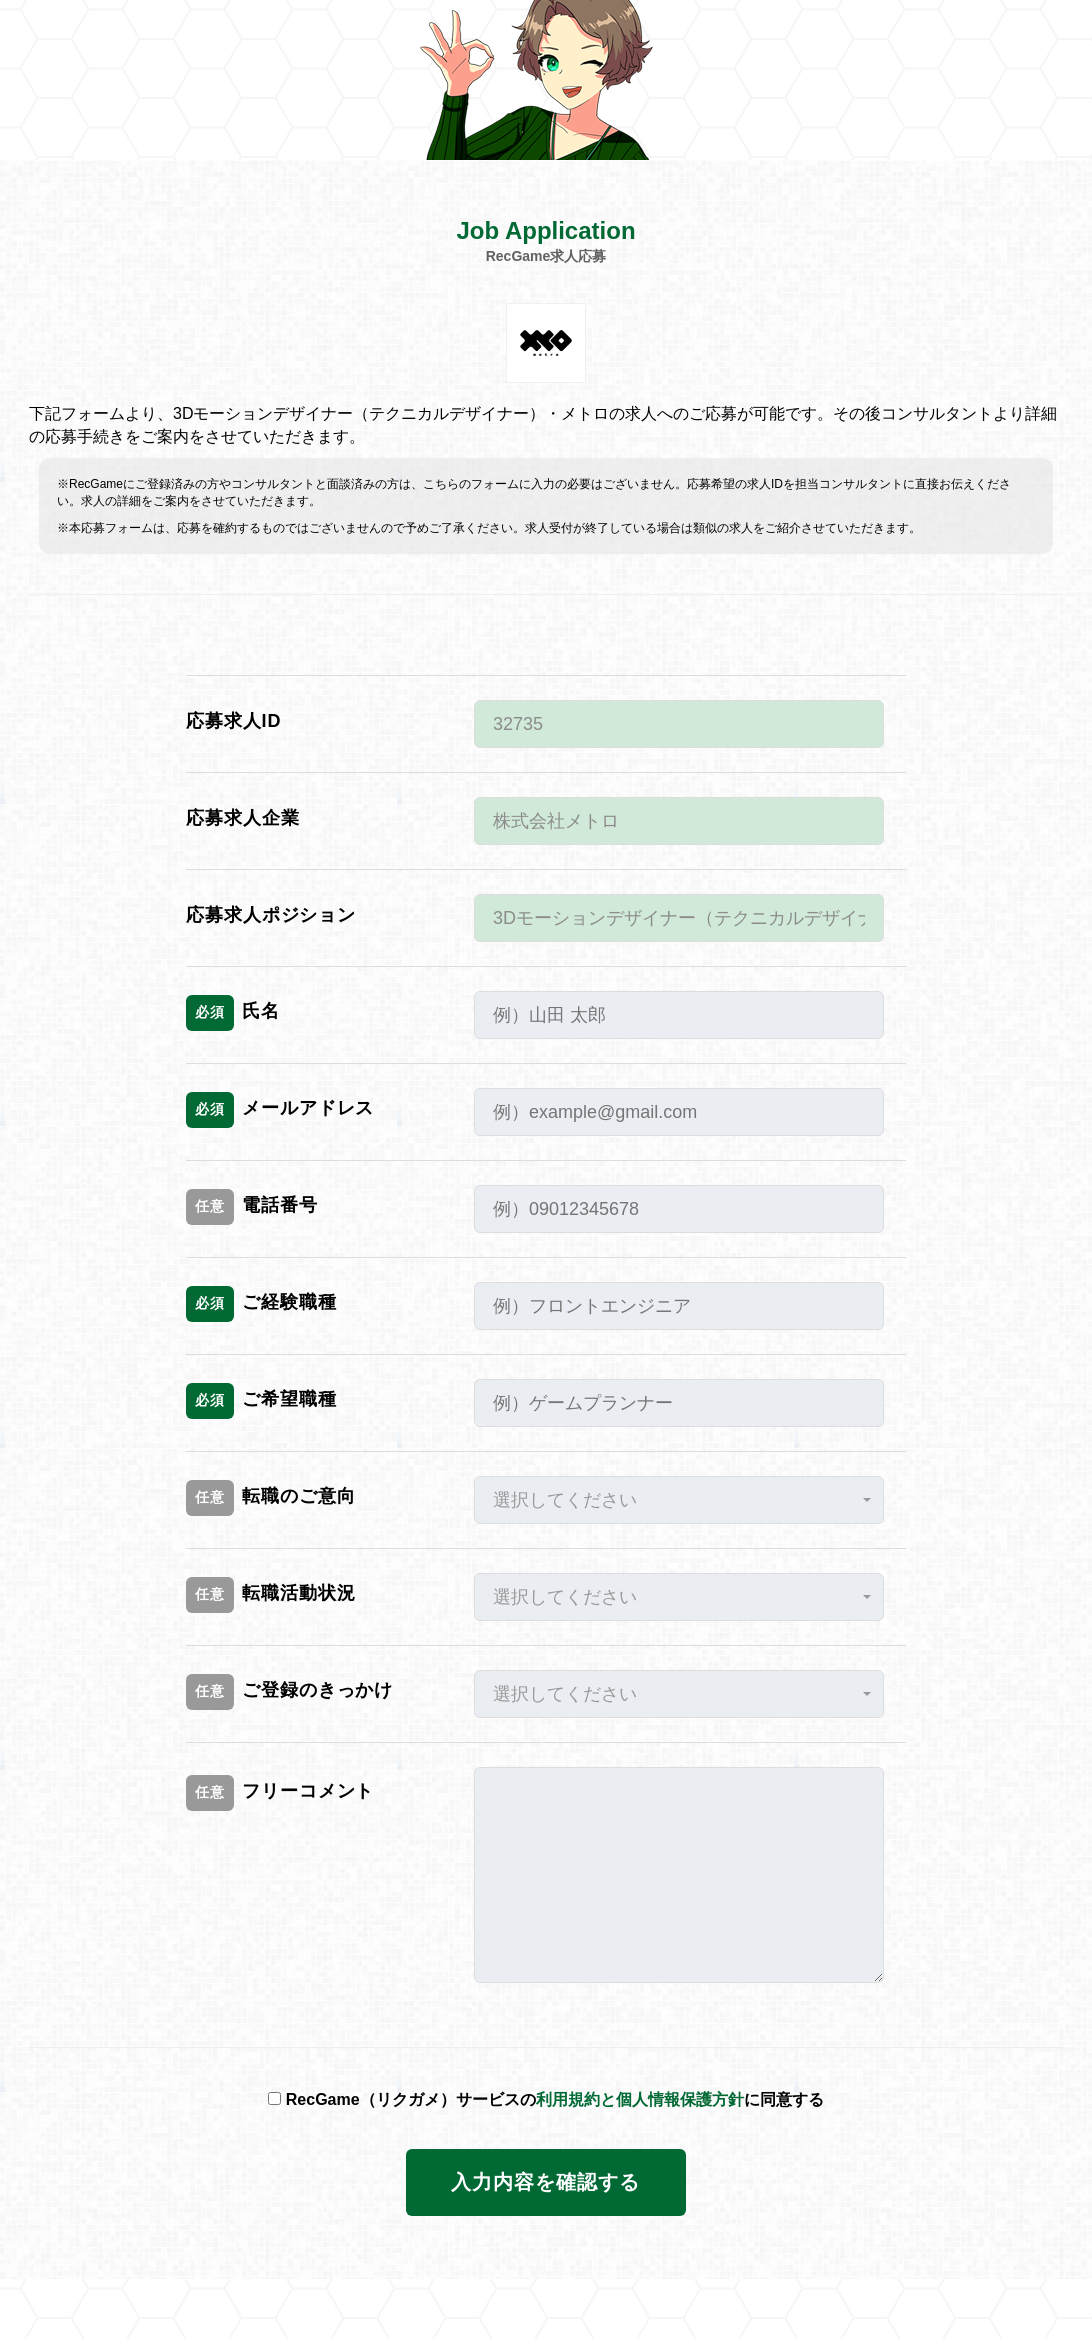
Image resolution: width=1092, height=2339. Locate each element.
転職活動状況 (270, 1595)
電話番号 (252, 1207)
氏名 (233, 1013)
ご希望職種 (261, 1401)
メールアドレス (280, 1110)
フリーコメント (280, 1793)
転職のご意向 (270, 1498)
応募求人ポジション (271, 915)
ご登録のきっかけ (289, 1692)
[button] (679, 1500)
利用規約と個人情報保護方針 (640, 2099)
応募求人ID (233, 721)
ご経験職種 (261, 1304)
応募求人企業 (242, 818)
